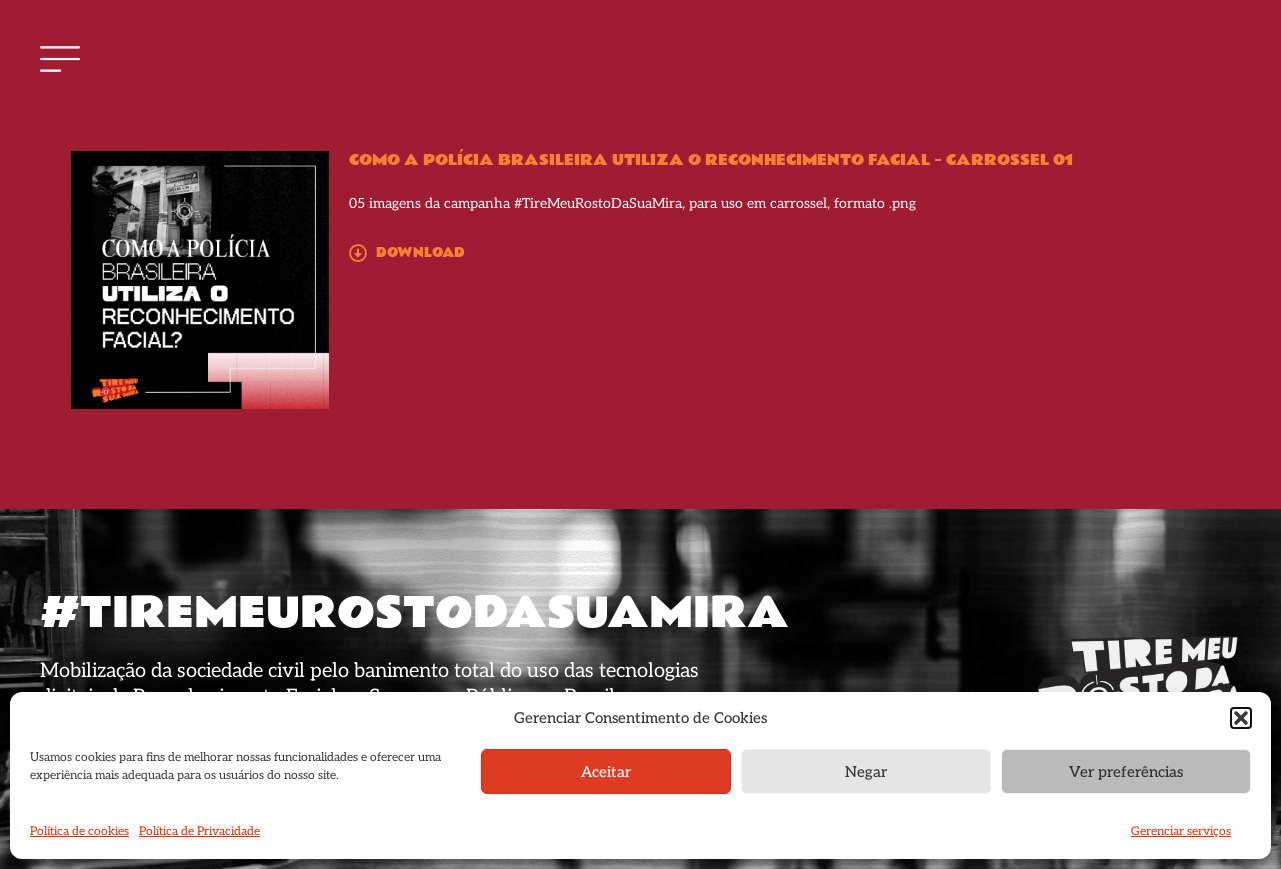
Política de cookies (79, 831)
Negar (866, 772)
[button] (1241, 718)
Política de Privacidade (199, 831)
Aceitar (606, 772)
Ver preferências (1126, 772)
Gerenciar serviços (1181, 831)
